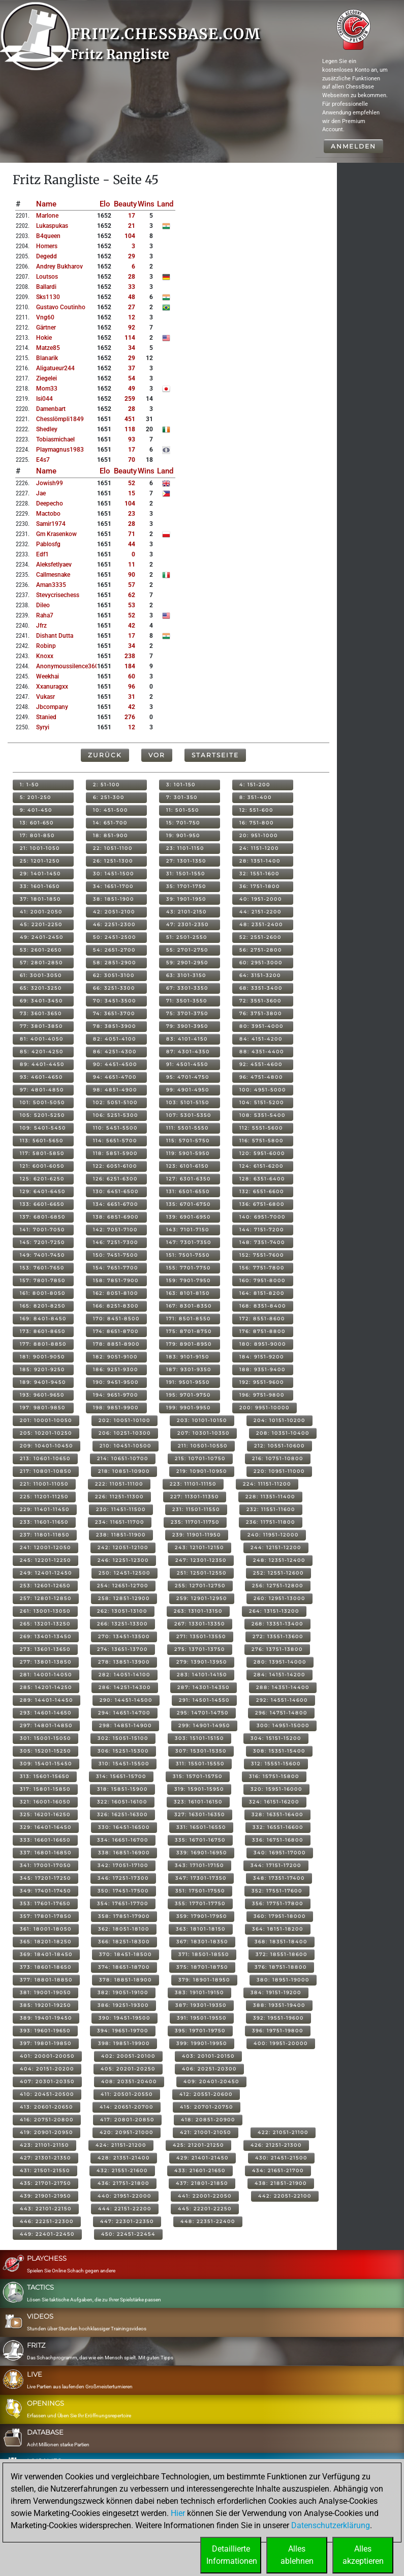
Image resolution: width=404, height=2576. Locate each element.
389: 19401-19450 (46, 2018)
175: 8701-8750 (189, 1331)
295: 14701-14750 (203, 1712)
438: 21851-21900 (281, 2183)
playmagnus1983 (60, 449)
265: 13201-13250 (45, 1623)
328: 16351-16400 (277, 1814)
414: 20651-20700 (126, 2107)
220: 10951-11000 (279, 1471)
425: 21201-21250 (198, 2145)
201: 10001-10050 (46, 1420)
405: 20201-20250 (128, 2068)
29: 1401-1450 (40, 873)
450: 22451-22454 (128, 2234)
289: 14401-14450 (46, 1700)
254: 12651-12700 (122, 1585)
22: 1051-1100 (113, 848)
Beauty (125, 204)
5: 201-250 (35, 797)
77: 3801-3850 (41, 1026)
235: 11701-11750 (195, 1522)
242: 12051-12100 (123, 1547)
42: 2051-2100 (114, 911)
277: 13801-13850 (46, 1662)
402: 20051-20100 (128, 2056)
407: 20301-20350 (47, 2081)
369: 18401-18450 (46, 1954)
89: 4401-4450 (42, 1064)
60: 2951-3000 (261, 962)
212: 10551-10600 (279, 1445)
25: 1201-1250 (40, 861)
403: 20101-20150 (208, 2056)
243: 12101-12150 (199, 1547)
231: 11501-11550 (196, 1509)
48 (131, 297)
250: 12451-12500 (124, 1573)
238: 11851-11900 (121, 1534)
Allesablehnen (297, 2555)
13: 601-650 (37, 822)
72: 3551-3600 (260, 1000)
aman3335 (51, 584)
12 (131, 317)
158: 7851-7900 (116, 1280)
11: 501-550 (182, 810)
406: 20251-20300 (209, 2068)
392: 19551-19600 (278, 2018)
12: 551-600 (256, 810)
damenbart (51, 408)
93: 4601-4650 (41, 1077)
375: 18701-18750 (202, 1967)
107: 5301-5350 (188, 1115)
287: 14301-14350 (203, 1687)
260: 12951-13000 (279, 1598)
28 (131, 276)
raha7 (44, 615)
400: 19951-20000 (281, 2043)
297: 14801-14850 (46, 1725)
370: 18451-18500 (125, 1954)
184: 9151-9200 (261, 1356)
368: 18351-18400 (281, 1941)
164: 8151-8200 (262, 1293)
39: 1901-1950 (186, 899)
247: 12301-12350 (201, 1560)
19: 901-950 (183, 835)
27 (131, 307)
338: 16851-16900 (124, 1852)
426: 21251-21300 (276, 2145)
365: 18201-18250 (46, 1941)
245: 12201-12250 (45, 1560)
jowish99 (49, 483)
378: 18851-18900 (125, 1979)
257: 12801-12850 (46, 1598)
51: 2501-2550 (186, 937)
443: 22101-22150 (46, 2208)
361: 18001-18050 (46, 1929)
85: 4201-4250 (42, 1051)
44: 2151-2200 (260, 911)
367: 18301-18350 (202, 1941)
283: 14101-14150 (202, 1674)
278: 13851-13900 (124, 1662)
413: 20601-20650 (46, 2107)
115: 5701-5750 (188, 1140)
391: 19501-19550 (202, 2018)
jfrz (41, 625)
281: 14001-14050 (46, 1674)
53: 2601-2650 (41, 950)
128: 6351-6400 (262, 1178)
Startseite (215, 755)
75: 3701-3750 (187, 1013)
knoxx (44, 656)
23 (131, 513)
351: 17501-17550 (200, 1890)
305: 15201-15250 (45, 1751)
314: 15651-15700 (121, 1776)
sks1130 (48, 297)
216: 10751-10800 (277, 1458)
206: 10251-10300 (125, 1433)
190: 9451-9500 (116, 1382)
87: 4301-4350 (188, 1051)
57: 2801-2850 (41, 962)
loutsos (47, 276)
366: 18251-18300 (124, 1941)
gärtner (46, 327)
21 (131, 225)
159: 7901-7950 (188, 1280)
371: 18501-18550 (203, 1954)
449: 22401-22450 (47, 2234)
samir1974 (51, 523)
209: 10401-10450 (46, 1445)
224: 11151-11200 (267, 1484)
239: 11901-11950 (196, 1534)
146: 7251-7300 (115, 1242)
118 (130, 429)
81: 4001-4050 (42, 1039)
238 (130, 656)
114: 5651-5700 (115, 1140)
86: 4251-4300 (115, 1051)
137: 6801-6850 (43, 1217)
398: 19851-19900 (124, 2043)
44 (131, 544)
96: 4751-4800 (261, 1077)
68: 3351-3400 (261, 988)
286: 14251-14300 (125, 1687)
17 (131, 215)
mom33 (46, 388)
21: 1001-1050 (40, 848)
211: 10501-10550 (203, 1445)
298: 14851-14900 (125, 1725)
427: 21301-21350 (45, 2157)
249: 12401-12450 (46, 1573)
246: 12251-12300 (123, 1560)
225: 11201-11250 (44, 1496)
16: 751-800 (256, 822)
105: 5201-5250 (42, 1115)
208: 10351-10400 (282, 1433)
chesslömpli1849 (60, 419)
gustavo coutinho (60, 307)
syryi (42, 727)
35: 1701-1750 (186, 886)
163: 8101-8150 (188, 1293)
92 (131, 327)
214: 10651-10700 (122, 1458)
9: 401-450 (36, 810)
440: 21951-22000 (124, 2196)
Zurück (105, 755)
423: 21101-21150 (44, 2145)
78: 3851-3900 (114, 1026)
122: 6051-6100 (115, 1166)
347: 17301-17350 (201, 1878)
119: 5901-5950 (188, 1153)
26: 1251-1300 (113, 861)
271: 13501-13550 (201, 1636)
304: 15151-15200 (276, 1738)
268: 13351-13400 (277, 1623)
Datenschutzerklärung (330, 2525)
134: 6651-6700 (115, 1204)
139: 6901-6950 (188, 1217)
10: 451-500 (110, 810)
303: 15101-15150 (199, 1738)
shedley (46, 429)
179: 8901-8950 (189, 1344)
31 (131, 696)
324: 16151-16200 (274, 1801)
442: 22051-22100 (285, 2196)
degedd (46, 256)
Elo (105, 204)
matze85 (48, 347)
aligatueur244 (55, 368)
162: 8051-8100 (115, 1293)
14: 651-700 (110, 822)
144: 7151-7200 (261, 1229)
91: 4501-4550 (187, 1064)
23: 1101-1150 (185, 848)
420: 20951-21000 (126, 2132)
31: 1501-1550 (185, 873)
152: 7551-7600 (261, 1255)
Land (165, 204)
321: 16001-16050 (45, 1801)
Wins (146, 204)
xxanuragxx (52, 686)
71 (131, 534)
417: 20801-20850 (127, 2119)
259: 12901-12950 (201, 1598)
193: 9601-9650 (42, 1395)
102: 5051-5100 (115, 1102)
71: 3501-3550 (186, 1000)
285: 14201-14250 (46, 1687)
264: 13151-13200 (274, 1611)
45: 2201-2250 (41, 924)
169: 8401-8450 (43, 1318)
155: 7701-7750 (188, 1267)
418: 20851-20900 (208, 2119)
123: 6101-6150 (187, 1166)
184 (130, 666)
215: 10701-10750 (200, 1458)
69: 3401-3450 (41, 1000)
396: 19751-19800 (277, 2030)
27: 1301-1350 (186, 861)
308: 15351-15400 (279, 1751)
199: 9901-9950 (188, 1407)
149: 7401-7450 (42, 1255)
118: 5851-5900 (115, 1153)
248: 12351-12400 (279, 1560)
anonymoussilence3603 (69, 666)
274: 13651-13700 (122, 1649)
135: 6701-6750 (188, 1204)
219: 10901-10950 (201, 1471)
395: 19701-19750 (200, 2030)
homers (46, 246)
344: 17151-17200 (276, 1865)
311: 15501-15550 (200, 1763)
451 (130, 419)
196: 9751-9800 (262, 1395)
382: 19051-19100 (123, 1992)
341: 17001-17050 (45, 1865)
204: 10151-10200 (279, 1420)
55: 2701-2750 (187, 950)
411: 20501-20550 (127, 2094)
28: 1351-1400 (260, 861)
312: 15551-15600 (276, 1763)
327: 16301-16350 (199, 1814)
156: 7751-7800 (262, 1267)
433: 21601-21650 (200, 2170)
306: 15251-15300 (123, 1751)
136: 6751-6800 (262, 1204)
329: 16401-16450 (46, 1827)
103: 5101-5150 (187, 1102)
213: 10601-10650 (45, 1458)
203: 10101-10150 (202, 1420)
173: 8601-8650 (43, 1331)
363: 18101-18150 (201, 1929)
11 (131, 564)
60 (131, 676)
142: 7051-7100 (115, 1229)
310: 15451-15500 (124, 1763)
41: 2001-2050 (41, 911)
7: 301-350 (182, 797)
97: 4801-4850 (42, 1089)
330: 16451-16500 (124, 1827)
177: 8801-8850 (43, 1344)
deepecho (49, 503)
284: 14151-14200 (279, 1674)
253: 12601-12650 (45, 1585)
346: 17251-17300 (123, 1878)
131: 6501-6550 (188, 1191)
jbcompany (52, 706)
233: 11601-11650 (44, 1522)
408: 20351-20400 (129, 2081)
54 (131, 378)
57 (131, 584)
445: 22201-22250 (205, 2208)
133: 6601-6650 (42, 1204)
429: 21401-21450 (202, 2157)
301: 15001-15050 (45, 1738)
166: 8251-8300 (116, 1306)
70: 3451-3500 (114, 1000)
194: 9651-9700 (115, 1395)
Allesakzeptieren (363, 2555)
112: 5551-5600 (261, 1128)
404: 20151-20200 (47, 2068)
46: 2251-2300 (114, 924)
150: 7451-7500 (115, 1255)
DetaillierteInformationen (231, 2555)
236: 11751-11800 (270, 1522)
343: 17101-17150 (199, 1865)
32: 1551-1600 (259, 873)
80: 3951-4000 (261, 1026)
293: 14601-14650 (46, 1712)
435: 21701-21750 (45, 2183)
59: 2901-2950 (187, 962)
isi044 (44, 398)
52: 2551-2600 (260, 937)
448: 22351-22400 (207, 2221)
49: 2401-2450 (42, 937)
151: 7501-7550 (188, 1255)
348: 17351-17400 (279, 1878)
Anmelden (353, 146)
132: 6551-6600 (261, 1191)
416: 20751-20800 (47, 2119)
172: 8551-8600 (262, 1318)
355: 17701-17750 (200, 1903)
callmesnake (53, 574)
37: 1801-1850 (40, 899)
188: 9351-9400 (262, 1369)
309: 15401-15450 (46, 1763)
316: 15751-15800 (274, 1776)
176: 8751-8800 (262, 1331)
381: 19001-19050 (45, 1992)
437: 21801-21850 (202, 2183)
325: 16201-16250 (45, 1814)
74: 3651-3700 (114, 1013)
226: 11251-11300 (119, 1496)
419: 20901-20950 (46, 2132)
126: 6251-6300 (115, 1178)
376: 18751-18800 (281, 1967)
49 (131, 388)
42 (131, 625)
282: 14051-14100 (124, 1674)
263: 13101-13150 (198, 1611)
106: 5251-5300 (115, 1115)
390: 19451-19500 (124, 2018)
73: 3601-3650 (41, 1013)
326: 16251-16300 (122, 1814)
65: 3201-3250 (41, 988)
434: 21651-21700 (278, 2170)
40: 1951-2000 (260, 899)
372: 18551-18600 (281, 1954)
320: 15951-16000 (276, 1789)
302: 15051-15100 (123, 1738)
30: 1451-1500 (113, 873)
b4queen (48, 236)
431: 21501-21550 (45, 2170)
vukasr (45, 696)
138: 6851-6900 (116, 1217)
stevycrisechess (57, 595)
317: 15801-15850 (45, 1789)
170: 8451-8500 (116, 1318)
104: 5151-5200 (261, 1102)
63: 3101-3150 (186, 975)
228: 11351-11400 (270, 1496)
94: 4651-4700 (115, 1077)
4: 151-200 (254, 784)
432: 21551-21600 (122, 2170)
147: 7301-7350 (188, 1242)
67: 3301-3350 (187, 988)
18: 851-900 (110, 835)
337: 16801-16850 (46, 1852)
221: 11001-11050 (44, 1484)
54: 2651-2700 (114, 950)
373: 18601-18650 (46, 1967)
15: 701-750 (183, 822)
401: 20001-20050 (47, 2056)
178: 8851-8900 (116, 1344)
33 (131, 286)
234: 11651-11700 (119, 1522)
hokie (44, 337)
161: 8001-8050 (43, 1293)
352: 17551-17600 (277, 1890)
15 (131, 493)
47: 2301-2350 (187, 924)
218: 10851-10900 (124, 1471)
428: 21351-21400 (124, 2157)
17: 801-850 (37, 835)
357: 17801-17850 (46, 1916)
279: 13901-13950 (201, 1662)
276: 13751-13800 (277, 1649)
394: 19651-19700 (122, 2030)
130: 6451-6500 (116, 1191)
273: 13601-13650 (45, 1649)
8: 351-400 (255, 797)
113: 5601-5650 (42, 1140)
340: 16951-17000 (280, 1852)
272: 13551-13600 (278, 1636)
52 (131, 483)
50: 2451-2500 (114, 937)
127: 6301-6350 (188, 1178)
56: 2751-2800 (260, 950)
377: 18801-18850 (46, 1979)
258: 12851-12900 (124, 1598)
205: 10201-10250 (46, 1433)
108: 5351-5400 (262, 1115)
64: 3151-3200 (260, 975)
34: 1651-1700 (113, 886)
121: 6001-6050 (42, 1166)
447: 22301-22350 (127, 2221)
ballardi (46, 286)
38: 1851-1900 (113, 899)
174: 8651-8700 (116, 1331)
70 (131, 459)
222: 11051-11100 (119, 1484)
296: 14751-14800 (281, 1712)
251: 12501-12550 (202, 1573)
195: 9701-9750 (188, 1395)
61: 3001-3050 (41, 975)
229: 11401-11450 (45, 1509)
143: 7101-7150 (187, 1229)
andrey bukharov (59, 266)
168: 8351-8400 (262, 1306)
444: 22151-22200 (124, 2208)
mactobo (48, 513)
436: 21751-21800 (123, 2183)
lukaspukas (52, 225)
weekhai (47, 676)
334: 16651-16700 (122, 1840)
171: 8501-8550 (188, 1318)
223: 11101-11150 (193, 1484)
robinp (46, 645)
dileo (43, 605)
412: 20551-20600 (206, 2094)
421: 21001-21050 (205, 2132)
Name (46, 204)
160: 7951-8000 (262, 1280)
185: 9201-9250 (42, 1369)
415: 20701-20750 (206, 2107)
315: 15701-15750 (198, 1776)
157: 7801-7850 (43, 1280)
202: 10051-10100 (124, 1420)
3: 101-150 (181, 784)
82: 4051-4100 (114, 1039)
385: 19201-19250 (45, 2005)
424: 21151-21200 (121, 2145)
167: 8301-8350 (189, 1306)
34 (131, 347)
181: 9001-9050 (42, 1356)
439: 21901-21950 (45, 2196)
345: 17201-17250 (45, 1878)
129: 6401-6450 (43, 1191)
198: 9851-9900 (116, 1407)
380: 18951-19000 (283, 1979)
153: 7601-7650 (42, 1267)
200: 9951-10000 (264, 1407)
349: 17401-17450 (45, 1890)
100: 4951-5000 (262, 1089)
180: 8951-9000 (262, 1344)
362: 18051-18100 (123, 1929)
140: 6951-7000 (262, 1217)
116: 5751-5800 (261, 1140)
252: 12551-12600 (278, 1573)
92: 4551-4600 (261, 1064)
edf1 (42, 554)
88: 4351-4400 (261, 1051)
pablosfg (48, 544)
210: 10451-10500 (125, 1445)
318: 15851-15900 (122, 1789)
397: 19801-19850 (46, 2043)
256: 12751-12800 (277, 1585)
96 (131, 686)
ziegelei (46, 378)
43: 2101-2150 (186, 911)
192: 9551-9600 (261, 1382)
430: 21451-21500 (281, 2157)
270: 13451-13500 (124, 1636)
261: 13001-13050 (45, 1611)
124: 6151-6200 (261, 1166)
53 (131, 605)
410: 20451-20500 (47, 2094)
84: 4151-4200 (261, 1039)
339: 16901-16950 (201, 1852)
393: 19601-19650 (45, 2030)
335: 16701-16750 (200, 1840)
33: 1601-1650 (40, 886)
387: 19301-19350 (201, 2005)
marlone (47, 215)
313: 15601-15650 (45, 1776)
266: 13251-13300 (122, 1623)
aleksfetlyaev (54, 564)
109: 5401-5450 (43, 1128)
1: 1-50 (29, 784)
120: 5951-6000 (262, 1153)
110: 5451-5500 (115, 1128)
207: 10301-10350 (203, 1433)
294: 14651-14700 (124, 1712)
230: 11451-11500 (121, 1509)
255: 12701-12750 (200, 1585)
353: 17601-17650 (45, 1903)
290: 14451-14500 (126, 1700)
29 (131, 256)
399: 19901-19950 (201, 2043)
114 (130, 337)
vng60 (45, 317)
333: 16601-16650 (45, 1840)
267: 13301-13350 (199, 1623)
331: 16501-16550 (201, 1827)
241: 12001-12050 (45, 1547)
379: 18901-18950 (204, 1979)
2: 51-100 (106, 784)
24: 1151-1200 (259, 848)
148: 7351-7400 (262, 1242)
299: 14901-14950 (204, 1725)
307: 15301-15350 (201, 1751)
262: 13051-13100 (122, 1611)
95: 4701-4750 (187, 1077)
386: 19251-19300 (123, 2005)
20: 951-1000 (258, 835)
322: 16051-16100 (122, 1801)
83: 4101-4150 (187, 1039)
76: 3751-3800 (260, 1013)
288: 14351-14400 (282, 1687)
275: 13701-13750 (199, 1649)
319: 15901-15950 (199, 1789)
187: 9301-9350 (188, 1369)
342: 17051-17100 (123, 1865)
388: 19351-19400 (279, 2005)
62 (131, 595)
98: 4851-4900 (115, 1089)
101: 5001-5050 (42, 1102)
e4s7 (43, 459)
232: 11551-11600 (270, 1509)
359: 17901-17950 (201, 1916)
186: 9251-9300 (115, 1369)
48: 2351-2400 (261, 924)
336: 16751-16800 (277, 1840)
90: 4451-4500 (115, 1064)
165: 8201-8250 (43, 1306)
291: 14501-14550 (204, 1700)
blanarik (47, 358)
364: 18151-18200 (277, 1929)
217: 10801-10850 (46, 1471)
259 (130, 398)
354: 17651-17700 (122, 1903)
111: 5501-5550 (187, 1128)
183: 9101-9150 (187, 1356)
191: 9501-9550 (188, 1382)
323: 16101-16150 (198, 1801)
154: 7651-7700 (115, 1267)
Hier (178, 2513)
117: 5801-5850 (42, 1153)
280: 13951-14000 (280, 1662)
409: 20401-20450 (211, 2081)
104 (130, 236)
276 (130, 717)
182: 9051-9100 (115, 1356)
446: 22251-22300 (47, 2221)
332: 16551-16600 (278, 1827)
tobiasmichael (55, 439)
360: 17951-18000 (280, 1916)
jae (41, 493)
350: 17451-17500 (123, 1890)
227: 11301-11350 (194, 1496)
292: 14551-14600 (282, 1700)
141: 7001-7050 (42, 1229)
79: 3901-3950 (187, 1026)
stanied (46, 717)
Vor (156, 755)
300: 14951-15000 (283, 1725)
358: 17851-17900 (124, 1916)
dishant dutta (54, 635)
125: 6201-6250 (42, 1178)
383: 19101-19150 (199, 1992)
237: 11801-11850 (45, 1534)
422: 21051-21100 (283, 2132)
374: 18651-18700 (124, 1967)
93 (131, 439)
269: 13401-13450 (46, 1636)
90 (131, 574)
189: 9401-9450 (43, 1382)
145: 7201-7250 (42, 1242)
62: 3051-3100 (114, 975)
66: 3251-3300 (114, 988)
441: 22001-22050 (205, 2196)
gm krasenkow (56, 534)
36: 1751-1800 (259, 886)
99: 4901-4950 (187, 1089)
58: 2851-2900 (114, 962)
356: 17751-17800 (277, 1903)
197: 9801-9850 (43, 1407)
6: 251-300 (109, 797)
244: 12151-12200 (276, 1547)
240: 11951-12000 (273, 1534)
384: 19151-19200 (276, 1992)
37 (131, 368)
